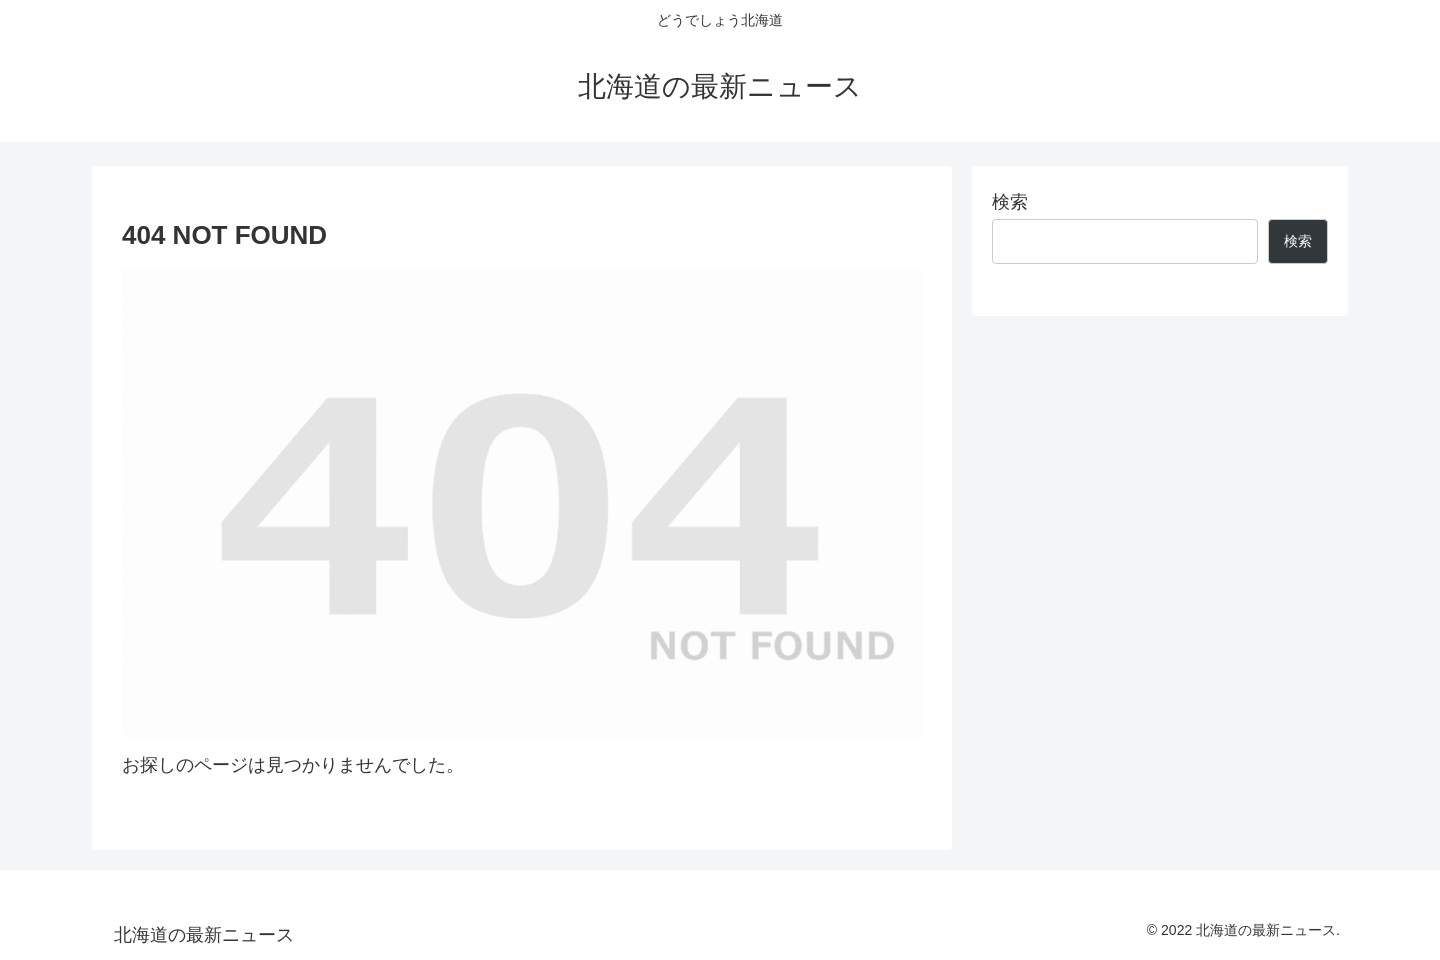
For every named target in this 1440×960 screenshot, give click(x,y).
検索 (1010, 202)
